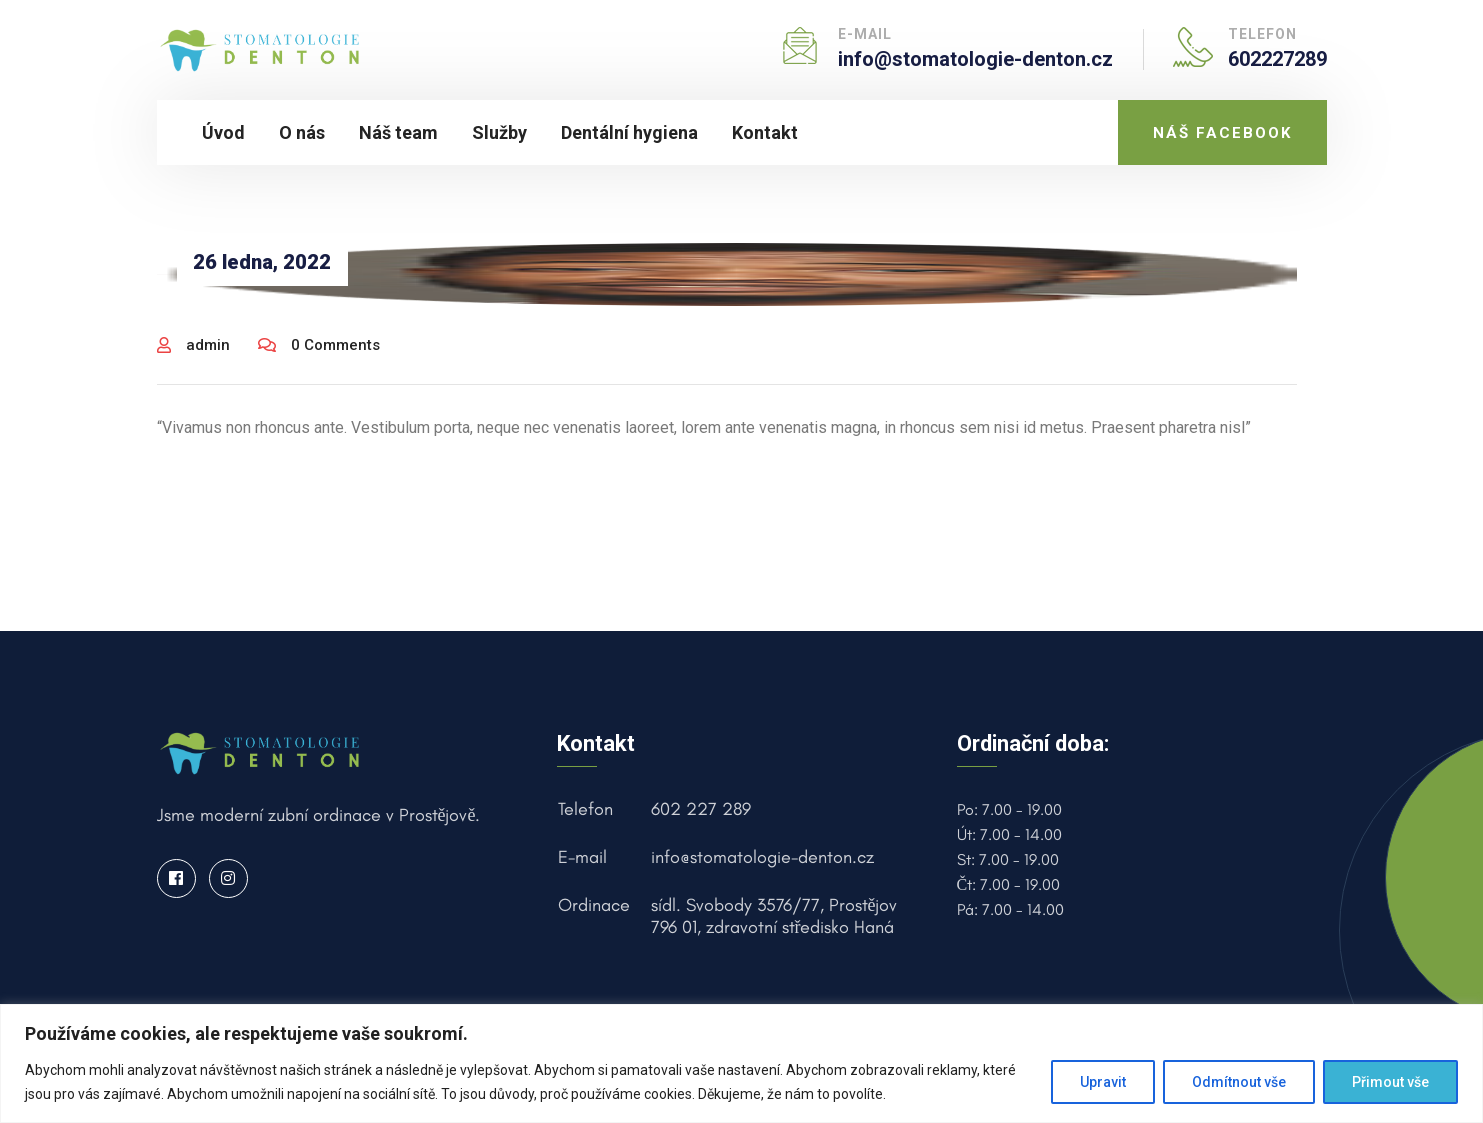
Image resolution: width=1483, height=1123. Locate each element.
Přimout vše (1390, 1082)
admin (193, 345)
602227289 (1277, 59)
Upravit (1103, 1082)
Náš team (398, 132)
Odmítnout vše (1239, 1082)
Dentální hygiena (629, 132)
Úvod (223, 132)
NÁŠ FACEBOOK (1222, 133)
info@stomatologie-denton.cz (975, 59)
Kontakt (765, 132)
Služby (499, 132)
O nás (302, 132)
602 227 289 (701, 809)
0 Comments (319, 345)
